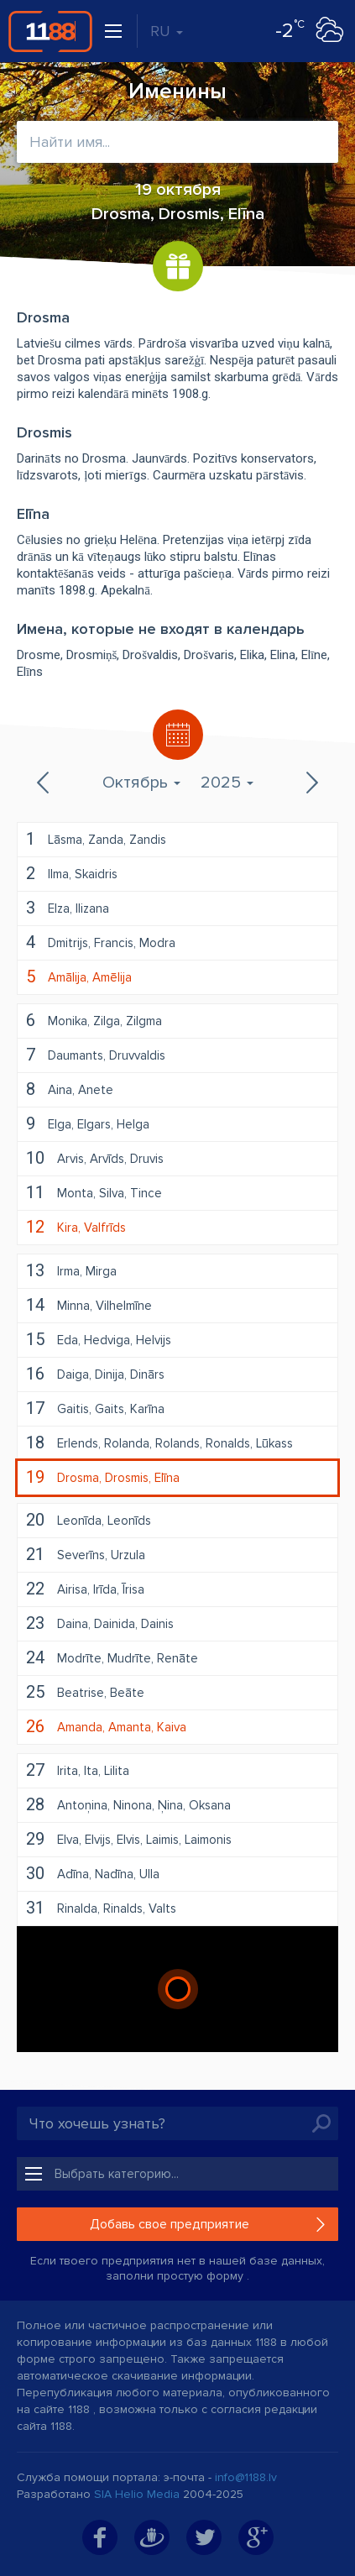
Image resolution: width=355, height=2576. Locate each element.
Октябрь (141, 782)
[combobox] (177, 142)
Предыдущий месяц (44, 782)
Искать (321, 2123)
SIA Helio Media (137, 2494)
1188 (50, 31)
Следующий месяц (310, 782)
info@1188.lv (246, 2477)
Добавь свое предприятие (169, 2224)
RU (166, 31)
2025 (227, 782)
